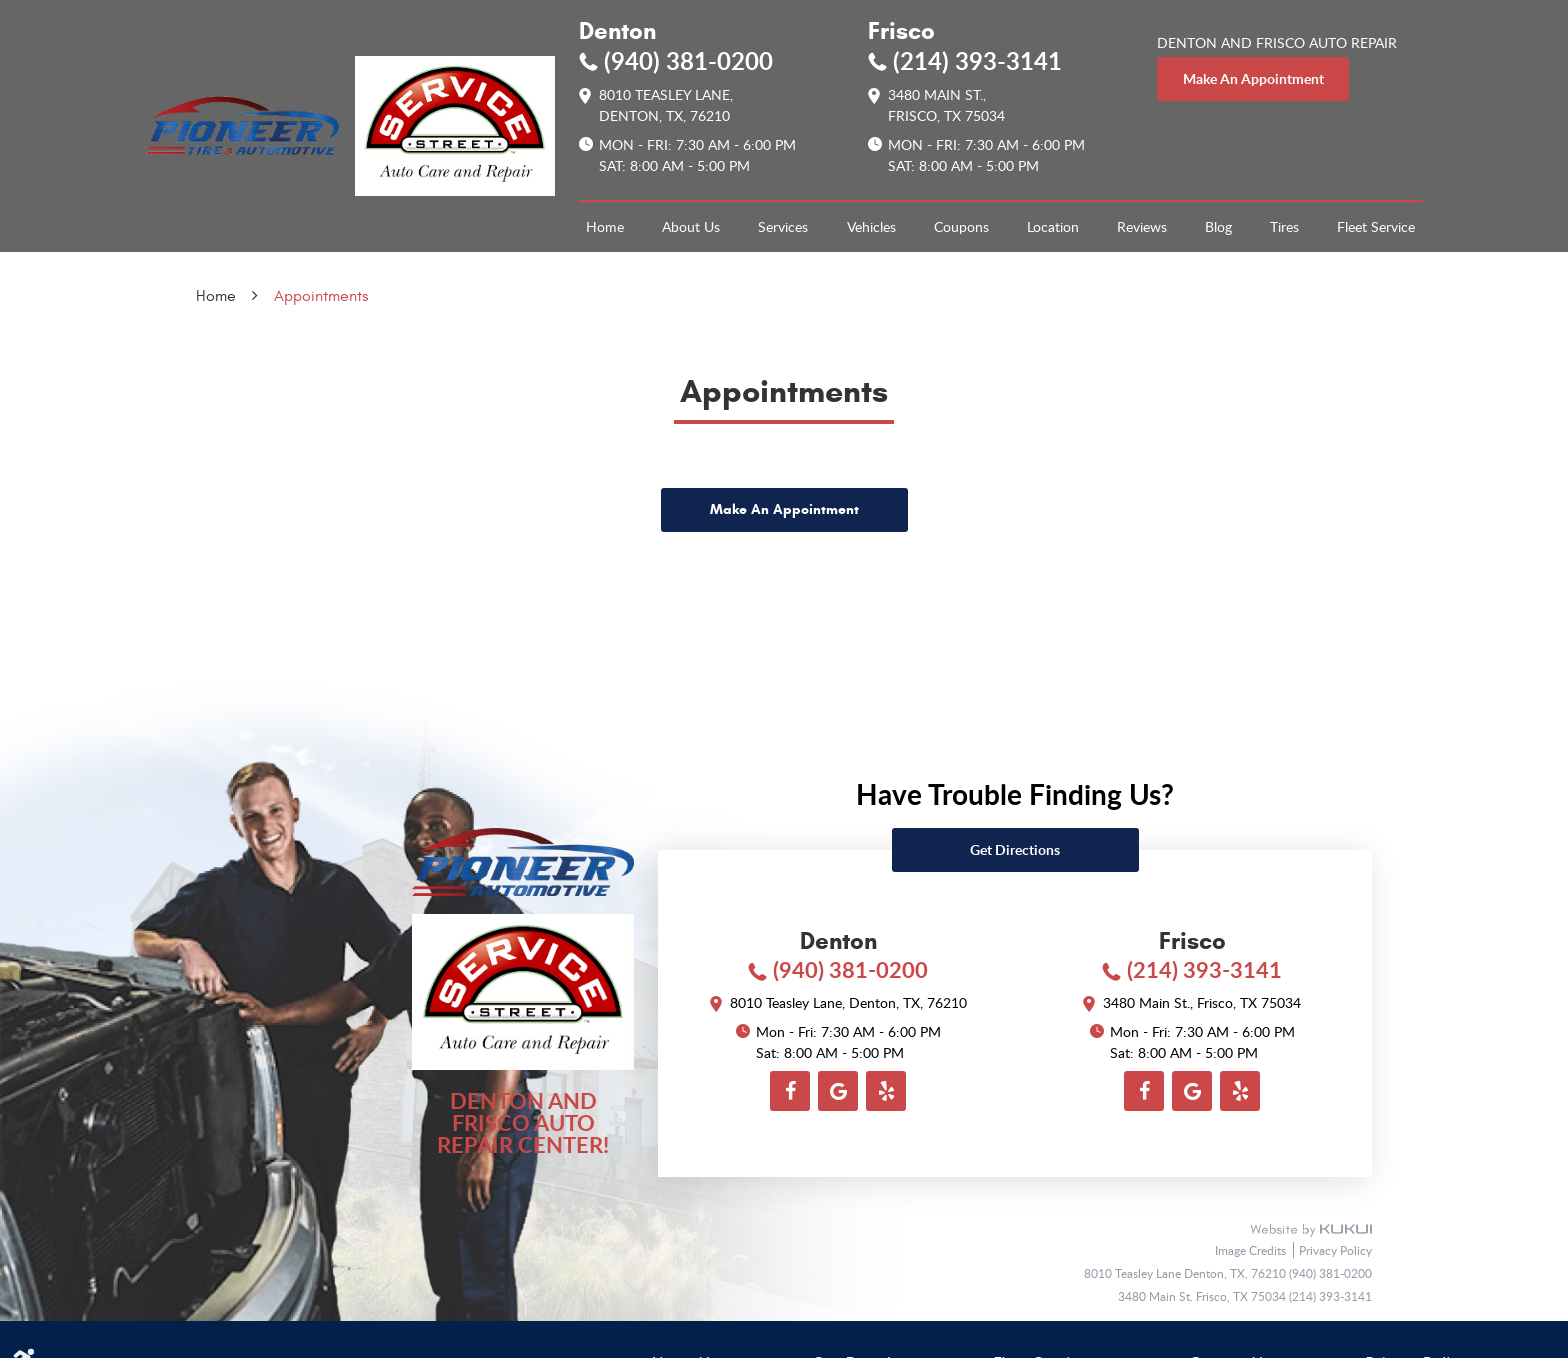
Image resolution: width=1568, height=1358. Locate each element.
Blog (1218, 226)
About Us (691, 226)
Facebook (790, 1091)
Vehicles (871, 226)
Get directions (1015, 849)
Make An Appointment (784, 509)
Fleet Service (1376, 226)
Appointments (321, 296)
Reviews (1142, 226)
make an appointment (1253, 78)
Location (1053, 226)
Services (783, 226)
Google (838, 1091)
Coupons (961, 226)
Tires (1284, 226)
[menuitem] (605, 227)
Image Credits (1252, 1250)
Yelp (886, 1091)
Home (605, 226)
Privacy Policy (1335, 1250)
